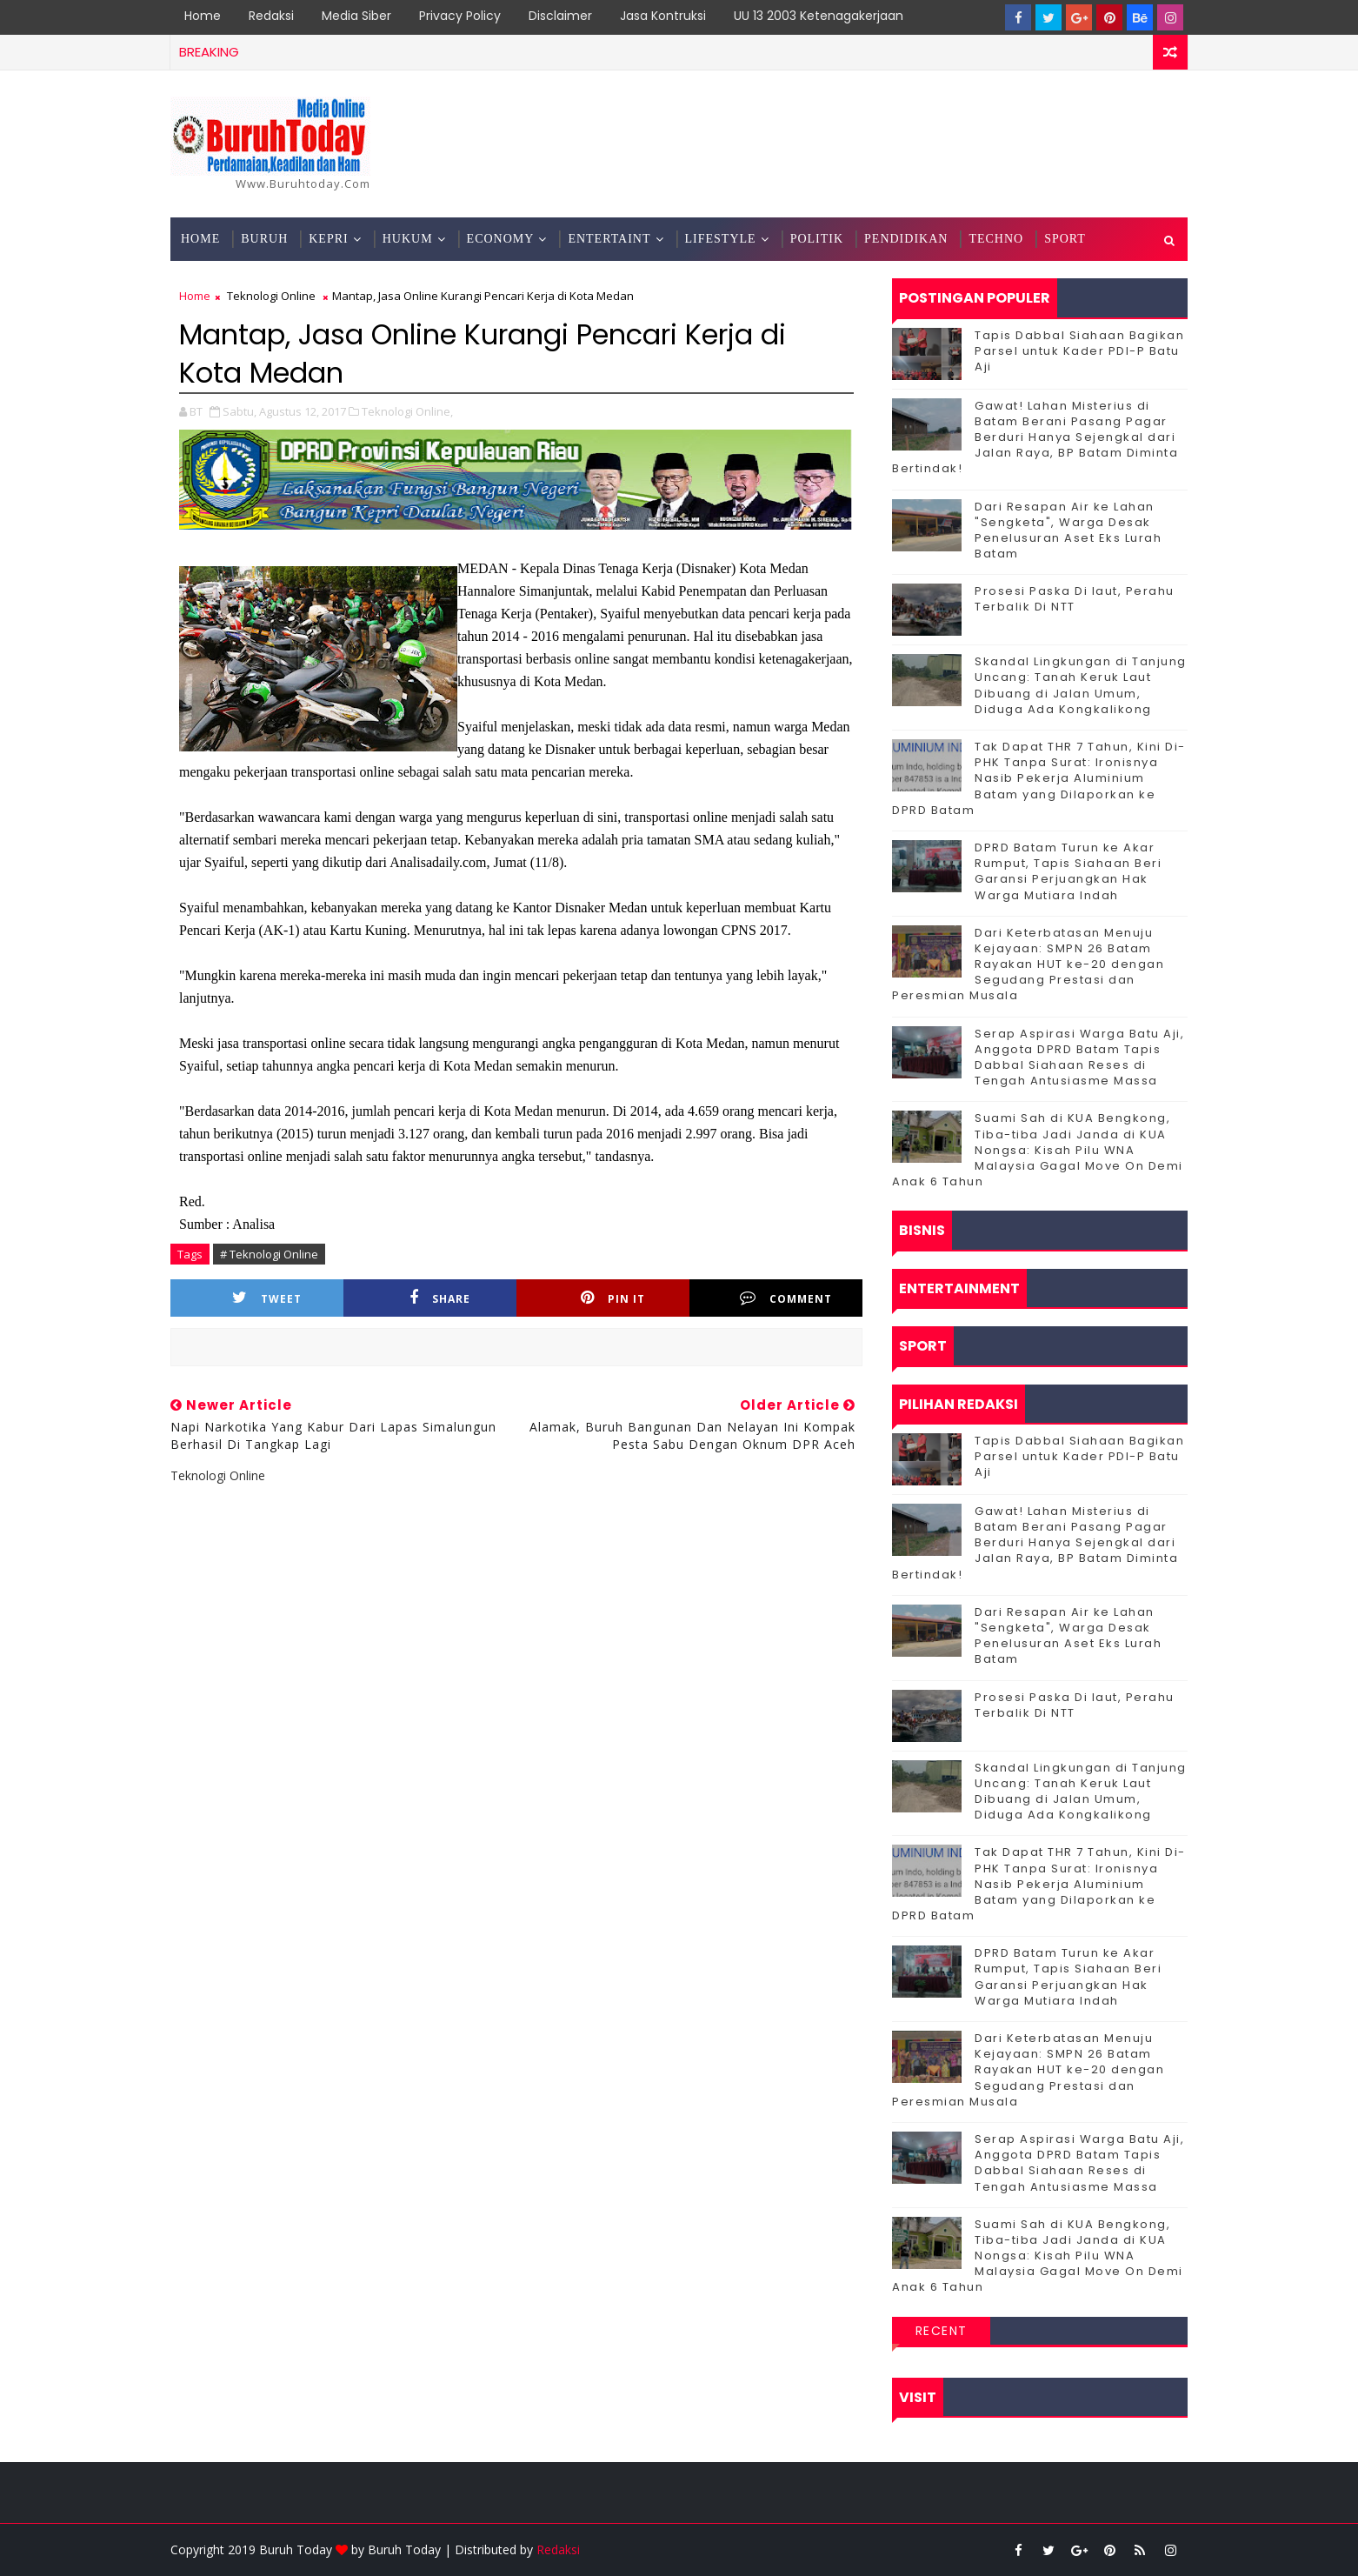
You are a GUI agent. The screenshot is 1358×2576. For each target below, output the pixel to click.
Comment (786, 1298)
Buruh (264, 238)
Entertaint (609, 238)
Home (202, 15)
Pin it (613, 1298)
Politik (816, 238)
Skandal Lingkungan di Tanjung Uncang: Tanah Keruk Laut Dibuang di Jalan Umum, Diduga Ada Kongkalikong (1081, 685)
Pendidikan (906, 238)
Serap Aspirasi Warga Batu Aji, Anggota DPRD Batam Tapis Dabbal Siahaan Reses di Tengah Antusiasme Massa (1079, 1057)
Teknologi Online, (407, 411)
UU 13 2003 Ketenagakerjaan (818, 15)
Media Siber (356, 15)
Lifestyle (720, 238)
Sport (1065, 238)
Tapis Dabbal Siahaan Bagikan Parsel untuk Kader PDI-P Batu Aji (1079, 351)
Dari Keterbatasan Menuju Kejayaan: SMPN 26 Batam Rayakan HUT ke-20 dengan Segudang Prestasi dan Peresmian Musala (1028, 964)
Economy (501, 238)
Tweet (267, 1298)
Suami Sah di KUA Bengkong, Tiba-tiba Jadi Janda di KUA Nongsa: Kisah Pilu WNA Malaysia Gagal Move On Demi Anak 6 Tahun (1037, 1150)
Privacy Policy (460, 15)
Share (439, 1298)
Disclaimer (560, 15)
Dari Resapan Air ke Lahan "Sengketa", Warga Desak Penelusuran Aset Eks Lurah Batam (1068, 530)
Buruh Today (404, 2549)
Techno (996, 238)
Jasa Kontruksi (663, 15)
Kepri (328, 238)
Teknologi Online (271, 296)
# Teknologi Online (269, 1254)
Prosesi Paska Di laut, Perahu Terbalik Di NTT (1075, 599)
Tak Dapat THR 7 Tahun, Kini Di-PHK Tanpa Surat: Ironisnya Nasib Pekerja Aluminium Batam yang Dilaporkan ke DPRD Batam (1039, 778)
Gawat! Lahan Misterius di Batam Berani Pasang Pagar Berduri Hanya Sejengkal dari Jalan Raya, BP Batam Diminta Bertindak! (1035, 437)
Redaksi (271, 15)
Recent (941, 2330)
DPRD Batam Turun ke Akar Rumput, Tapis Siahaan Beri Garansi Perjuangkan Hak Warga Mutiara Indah (1068, 871)
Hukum (408, 238)
